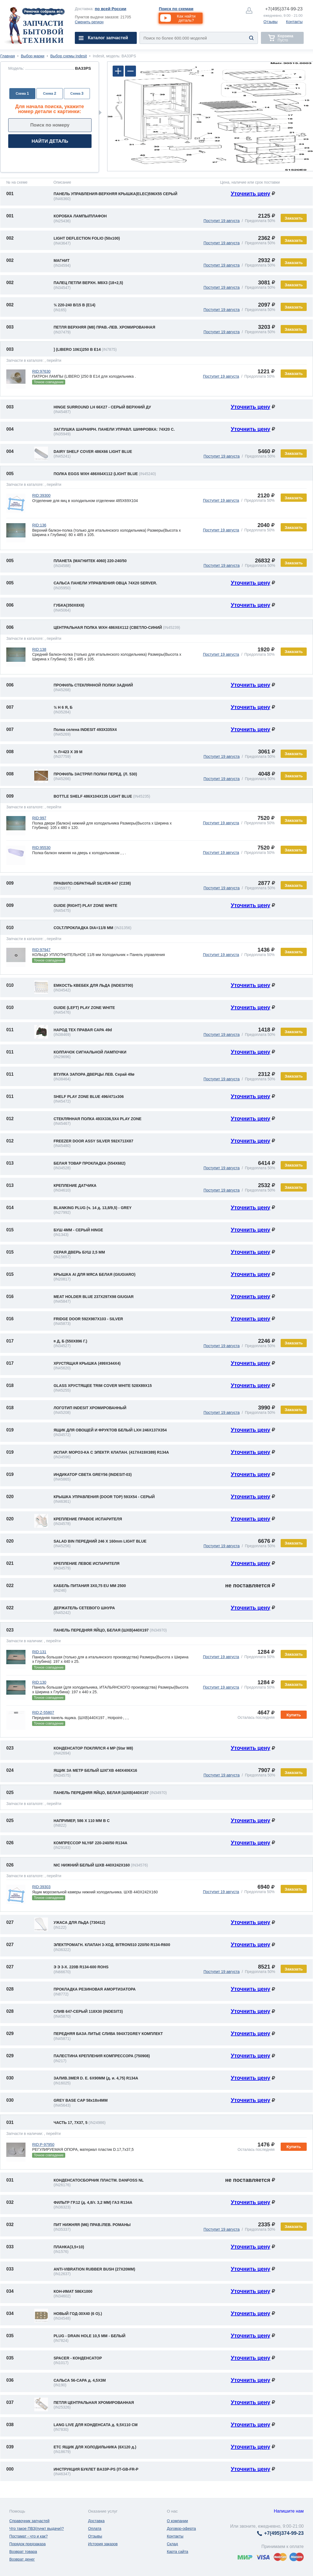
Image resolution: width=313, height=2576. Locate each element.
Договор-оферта (181, 2528)
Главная (7, 56)
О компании (177, 2521)
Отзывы (270, 22)
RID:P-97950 (43, 2144)
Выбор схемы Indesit (68, 56)
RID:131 (39, 1652)
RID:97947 (41, 950)
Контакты (294, 22)
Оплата (94, 2528)
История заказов (103, 2544)
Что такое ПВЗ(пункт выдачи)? (36, 2528)
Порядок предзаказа (27, 2544)
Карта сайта (177, 2551)
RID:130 (39, 1682)
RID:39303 (41, 1887)
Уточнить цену (250, 193)
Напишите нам (289, 2511)
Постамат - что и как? (28, 2536)
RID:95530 (41, 847)
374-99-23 (284, 9)
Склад (172, 2544)
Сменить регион (89, 22)
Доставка (96, 2521)
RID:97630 (41, 371)
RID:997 (39, 818)
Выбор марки (32, 56)
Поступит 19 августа (221, 220)
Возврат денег (22, 2559)
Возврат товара (23, 2551)
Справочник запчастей (29, 2521)
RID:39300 (41, 495)
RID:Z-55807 (43, 1712)
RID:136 (39, 525)
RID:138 (39, 649)
